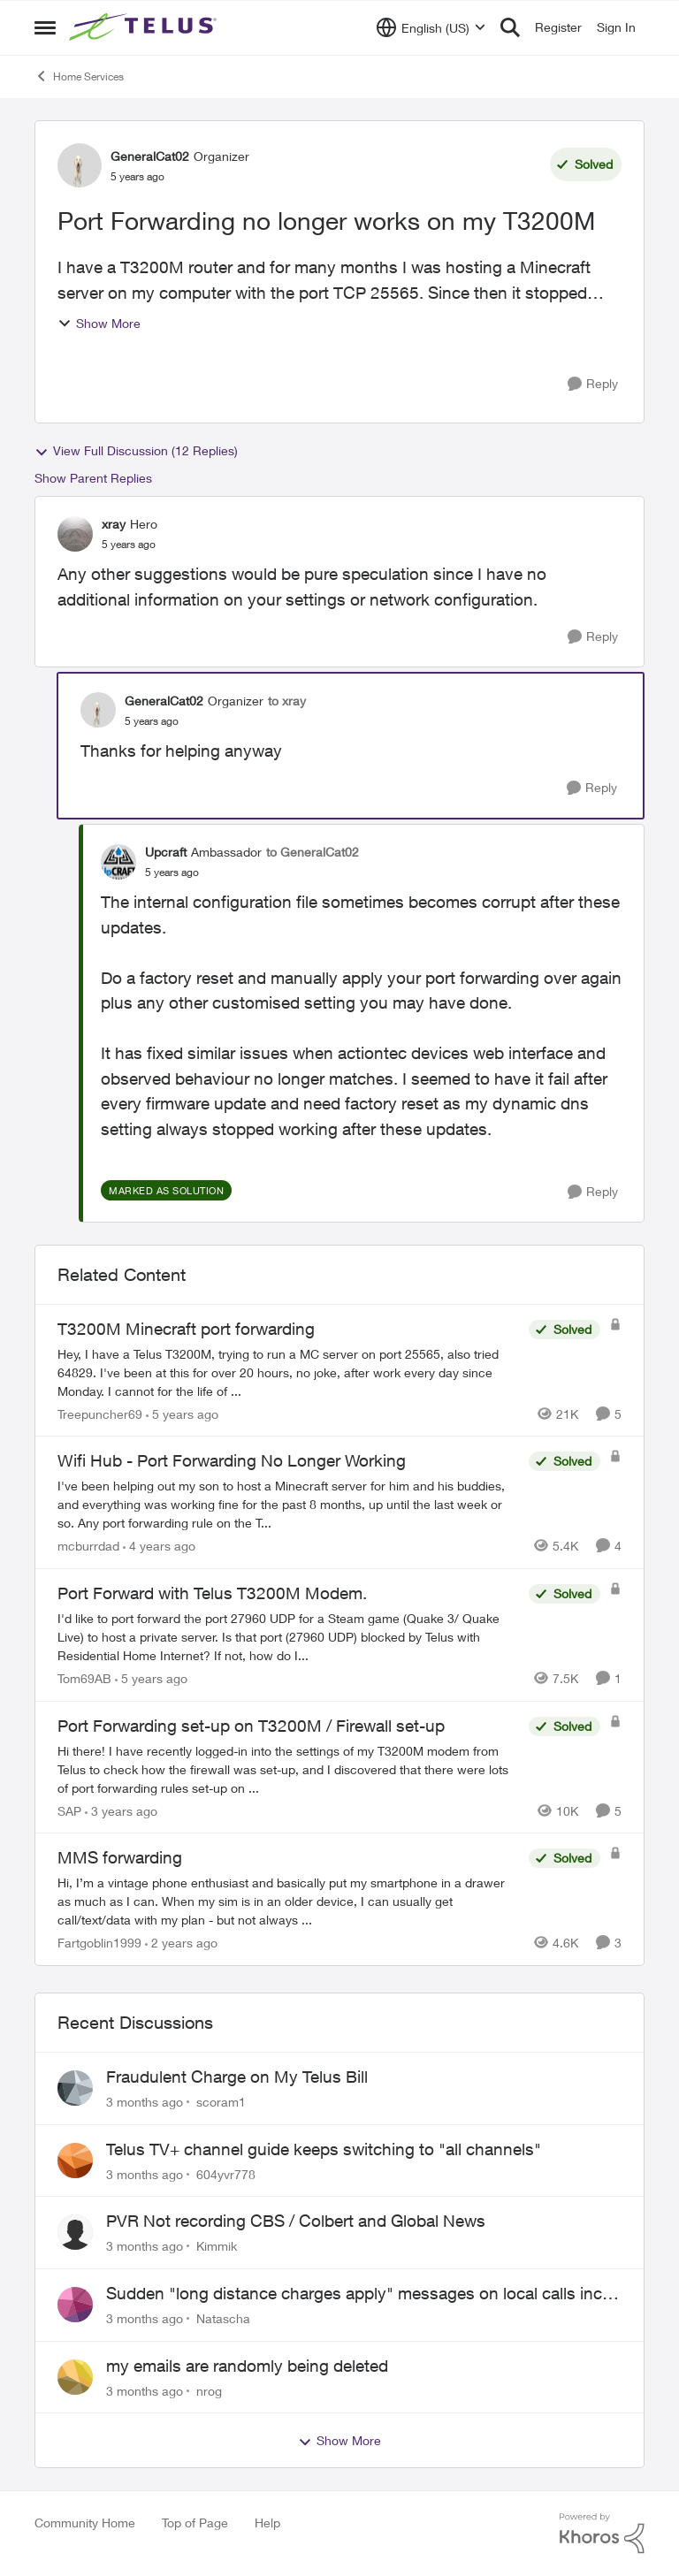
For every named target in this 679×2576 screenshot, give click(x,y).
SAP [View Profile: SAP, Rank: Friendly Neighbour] (69, 1810)
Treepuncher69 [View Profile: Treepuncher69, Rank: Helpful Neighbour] (99, 1413)
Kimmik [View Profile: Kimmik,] (216, 2245)
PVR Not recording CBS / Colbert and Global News (295, 2220)
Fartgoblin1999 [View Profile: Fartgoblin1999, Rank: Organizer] (99, 1942)
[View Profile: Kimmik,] (75, 2232)
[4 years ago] (159, 1545)
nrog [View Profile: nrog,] (209, 2389)
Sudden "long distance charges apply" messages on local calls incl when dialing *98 (356, 2294)
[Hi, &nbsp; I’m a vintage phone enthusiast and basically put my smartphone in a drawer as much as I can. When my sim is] (288, 1901)
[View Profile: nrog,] (75, 2377)
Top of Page (195, 2522)
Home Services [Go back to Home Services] (79, 76)
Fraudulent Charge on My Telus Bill (237, 2076)
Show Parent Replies (93, 477)
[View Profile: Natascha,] (75, 2304)
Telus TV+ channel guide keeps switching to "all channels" (323, 2149)
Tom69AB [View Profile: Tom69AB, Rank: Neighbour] (84, 1678)
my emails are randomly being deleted (247, 2365)
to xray (287, 700)
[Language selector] (431, 27)
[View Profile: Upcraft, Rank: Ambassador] (118, 862)
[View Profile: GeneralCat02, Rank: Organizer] (79, 165)
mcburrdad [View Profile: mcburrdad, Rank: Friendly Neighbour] (88, 1545)
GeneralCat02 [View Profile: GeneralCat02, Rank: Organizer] (150, 156)
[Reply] (593, 384)
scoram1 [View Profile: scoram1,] (221, 2101)
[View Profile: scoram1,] (75, 2088)
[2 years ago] (181, 1942)
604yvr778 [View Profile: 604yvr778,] (226, 2173)
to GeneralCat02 (312, 851)
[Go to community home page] (145, 27)
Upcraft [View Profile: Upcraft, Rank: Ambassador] (166, 851)
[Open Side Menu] (45, 27)
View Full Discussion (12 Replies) (136, 451)
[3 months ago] (144, 2101)
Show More (99, 323)
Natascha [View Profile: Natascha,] (223, 2318)
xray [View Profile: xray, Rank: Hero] (114, 523)
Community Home (84, 2522)
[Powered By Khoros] (602, 2533)
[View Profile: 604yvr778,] (75, 2160)
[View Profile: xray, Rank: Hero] (75, 534)
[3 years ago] (121, 1810)
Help (267, 2522)
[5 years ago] (182, 1413)
